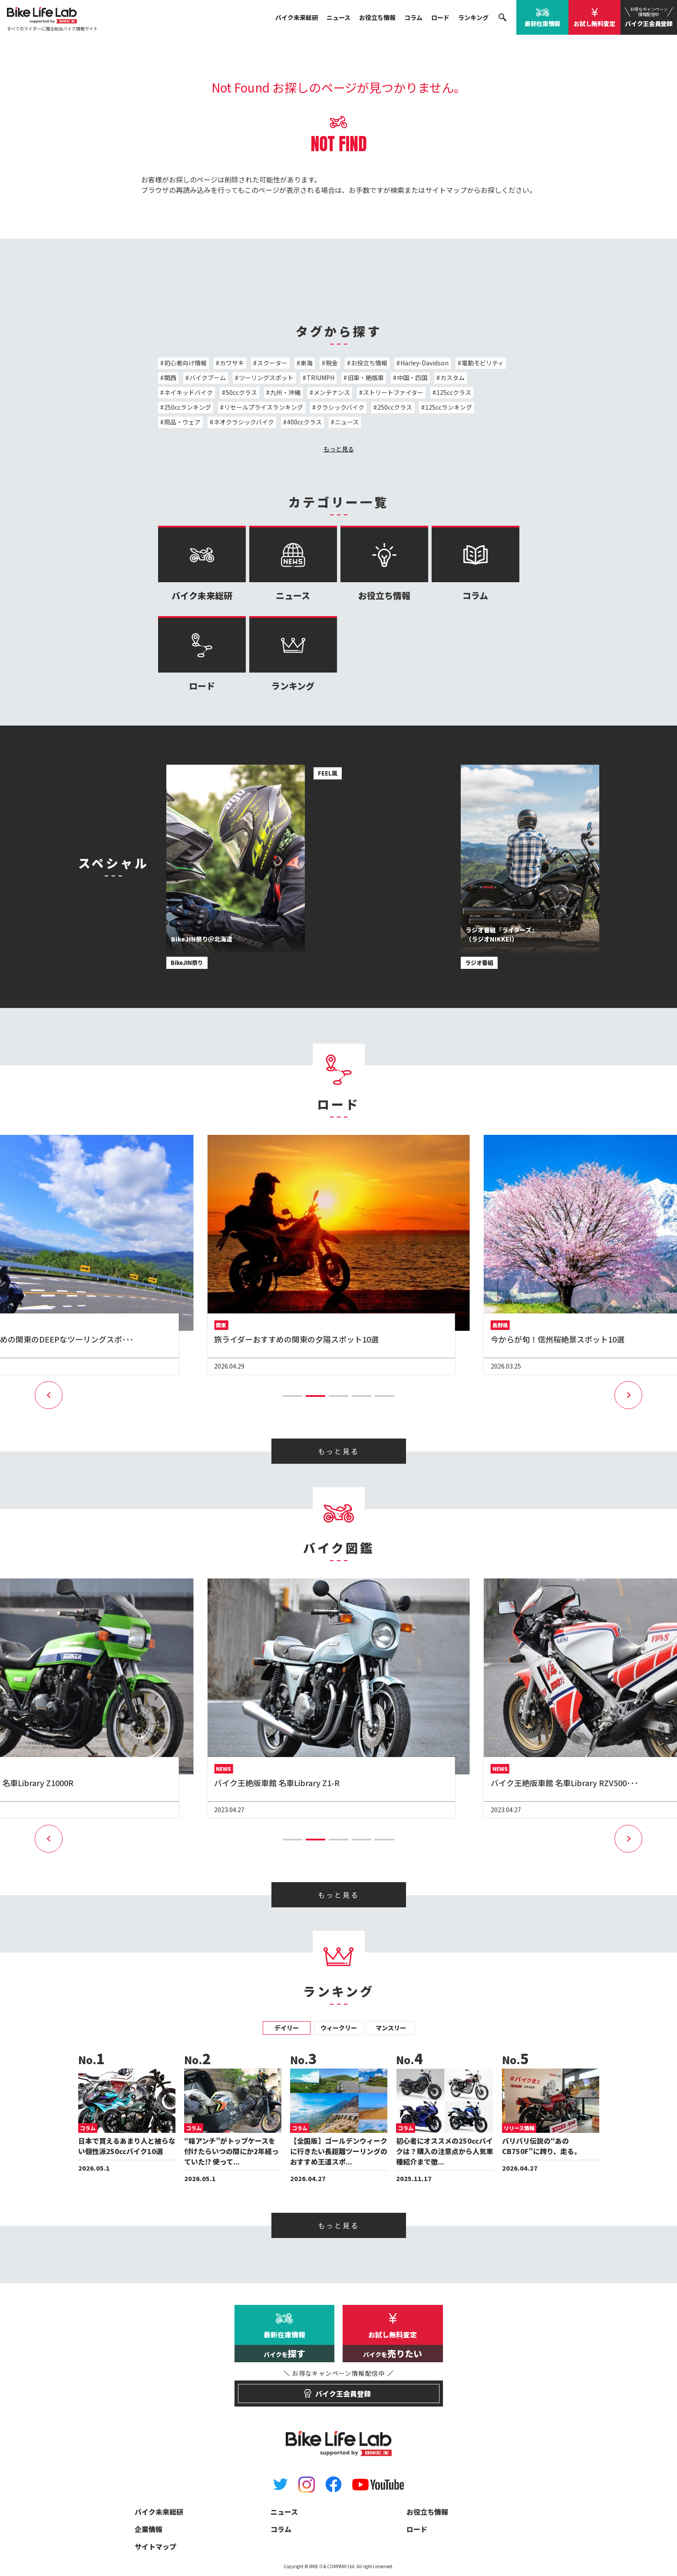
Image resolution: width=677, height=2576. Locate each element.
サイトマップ (446, 190)
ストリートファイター (393, 392)
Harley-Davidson (424, 362)
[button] (292, 1396)
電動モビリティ (483, 362)
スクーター (272, 362)
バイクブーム (207, 377)
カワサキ (232, 362)
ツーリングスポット (266, 377)
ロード (440, 17)
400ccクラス (304, 422)
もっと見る (339, 448)
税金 (332, 362)
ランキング (473, 17)
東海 (307, 362)
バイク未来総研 (296, 17)
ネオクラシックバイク (244, 422)
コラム (413, 17)
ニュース (338, 17)
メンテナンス (332, 392)
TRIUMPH (320, 377)
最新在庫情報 (542, 23)
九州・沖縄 (285, 392)
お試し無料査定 (594, 23)
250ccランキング (187, 407)
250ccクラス (394, 407)
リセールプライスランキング (263, 407)
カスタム (452, 377)
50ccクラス (241, 392)
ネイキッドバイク (188, 392)
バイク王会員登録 (649, 17)
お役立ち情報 (377, 17)
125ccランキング (448, 407)
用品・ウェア (182, 422)
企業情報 (148, 2529)
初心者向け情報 (185, 362)
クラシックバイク (340, 407)
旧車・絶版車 (365, 377)
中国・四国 (412, 377)
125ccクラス (453, 392)
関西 (170, 377)
